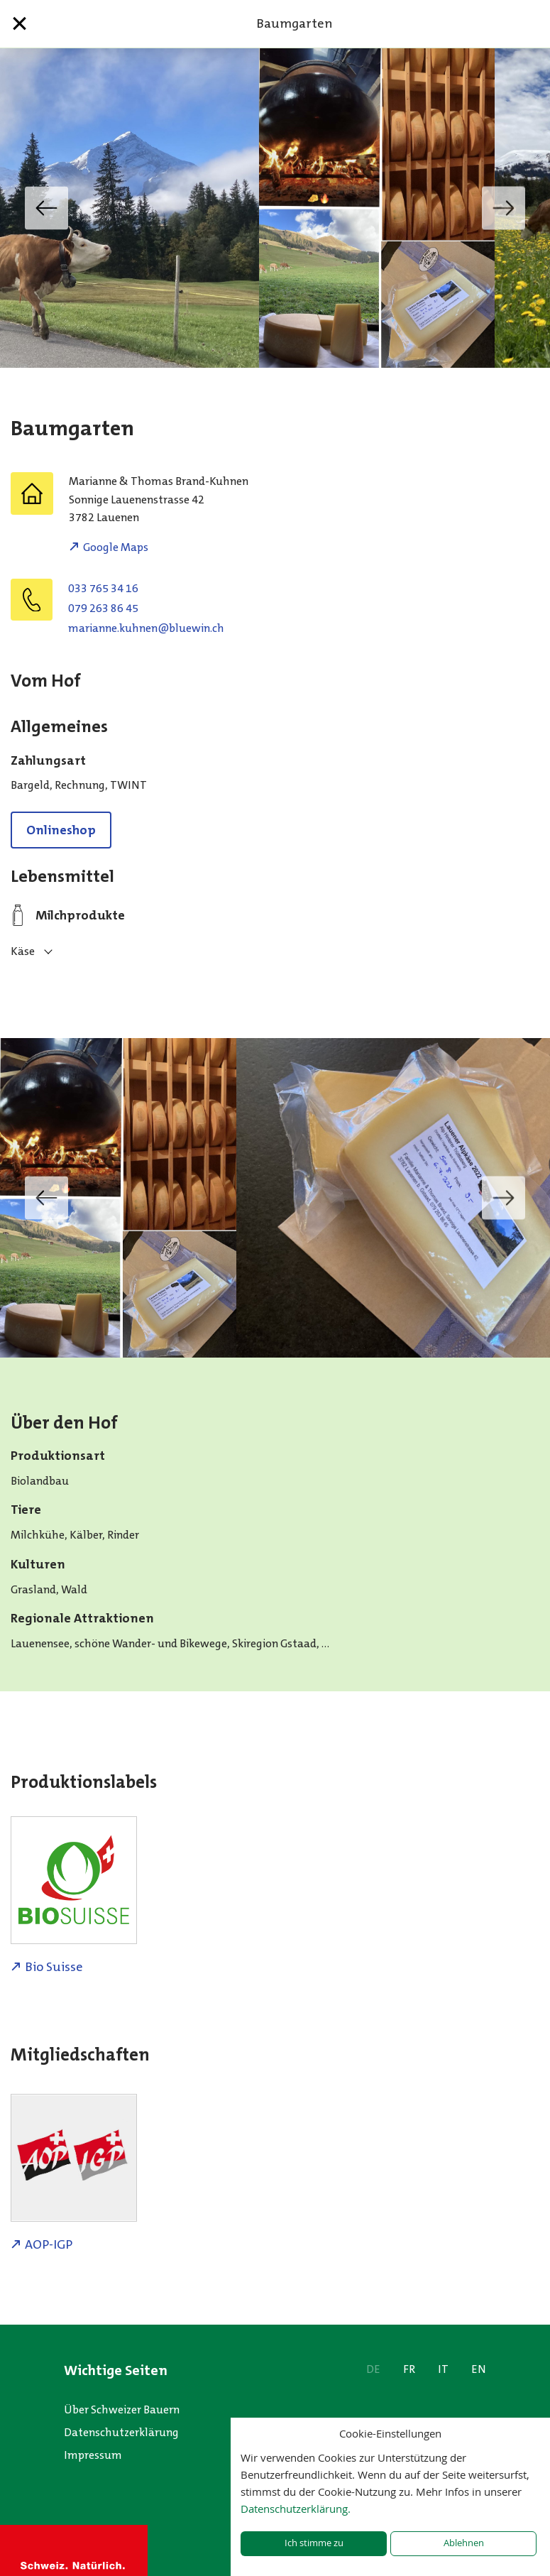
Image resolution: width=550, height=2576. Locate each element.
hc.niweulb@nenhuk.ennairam (146, 628)
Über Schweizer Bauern (122, 2409)
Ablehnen (464, 2543)
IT (443, 2369)
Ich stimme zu (314, 2543)
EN (478, 2369)
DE (373, 2369)
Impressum (93, 2454)
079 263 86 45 (103, 608)
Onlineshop (61, 830)
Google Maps (115, 547)
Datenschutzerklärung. (296, 2508)
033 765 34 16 (103, 588)
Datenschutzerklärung (121, 2432)
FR (409, 2369)
